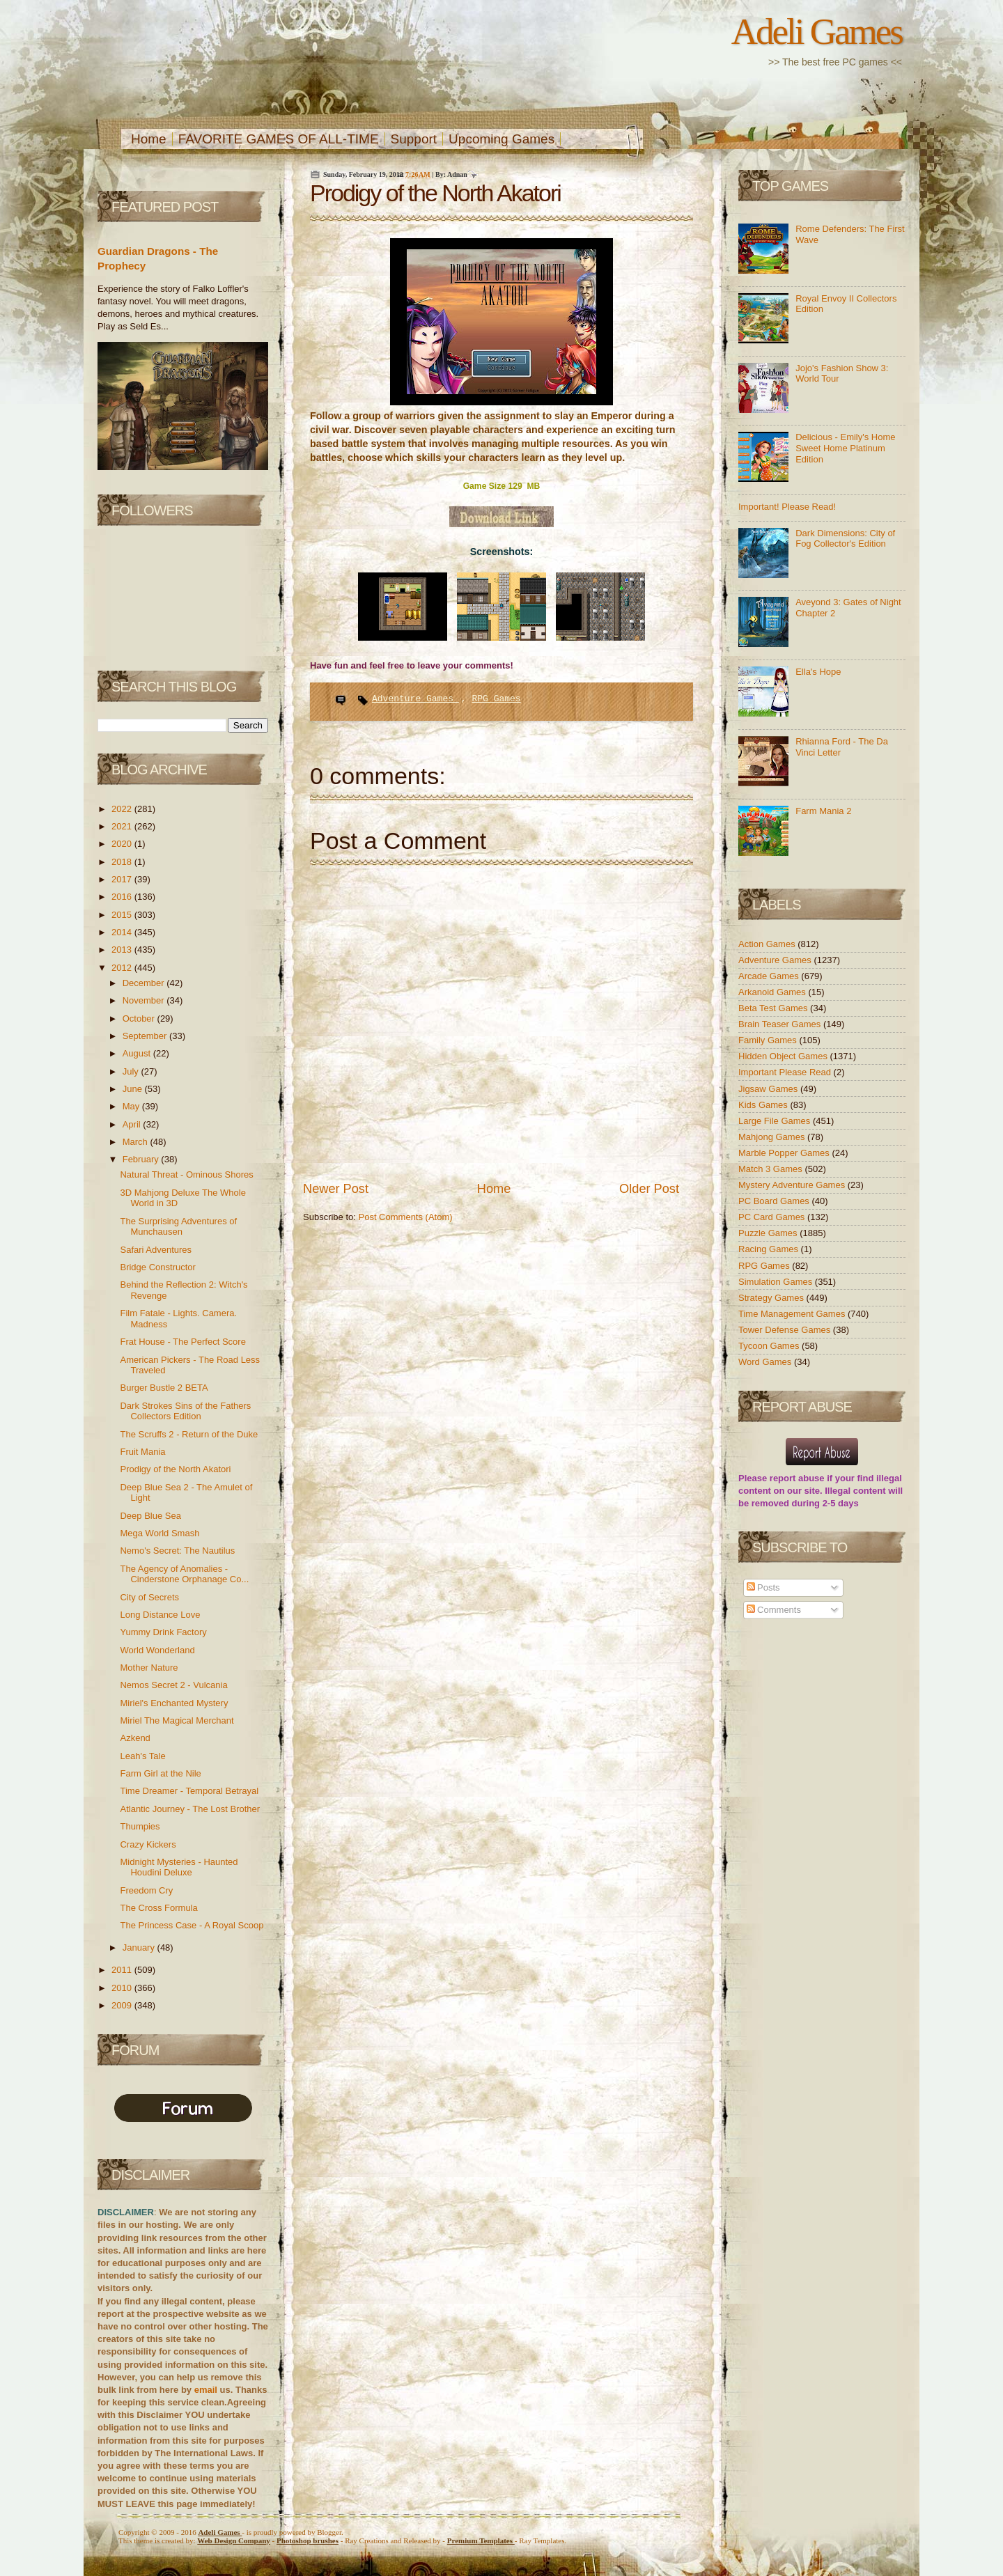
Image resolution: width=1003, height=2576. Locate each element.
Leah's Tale (142, 1756)
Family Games (768, 1040)
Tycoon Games (770, 1346)
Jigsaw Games (769, 1089)
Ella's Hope (818, 671)
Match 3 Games (771, 1169)
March (136, 1142)
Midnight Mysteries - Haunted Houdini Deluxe (179, 1867)
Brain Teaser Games (780, 1024)
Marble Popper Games (785, 1153)
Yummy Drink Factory (163, 1632)
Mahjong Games (772, 1137)
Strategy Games (772, 1298)
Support (414, 139)
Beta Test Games (774, 1008)
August (138, 1053)
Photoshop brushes (308, 2540)
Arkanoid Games (773, 992)
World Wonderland (157, 1650)
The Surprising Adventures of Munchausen (178, 1227)
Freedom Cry (146, 1890)
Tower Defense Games (785, 1330)
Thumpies (140, 1826)
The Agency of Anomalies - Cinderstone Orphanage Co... (184, 1574)
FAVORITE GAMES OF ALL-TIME (278, 139)
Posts (763, 1587)
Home (148, 139)
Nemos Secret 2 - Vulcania (173, 1685)
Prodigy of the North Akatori (175, 1469)
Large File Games (775, 1121)
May (132, 1106)
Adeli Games (816, 31)
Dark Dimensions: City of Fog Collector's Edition (845, 538)
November (145, 1000)
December (145, 983)
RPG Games (496, 699)
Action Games (768, 944)
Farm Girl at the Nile (160, 1773)
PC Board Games (775, 1201)
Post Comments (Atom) (406, 1217)
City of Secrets (149, 1597)
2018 (122, 862)
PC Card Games (772, 1217)
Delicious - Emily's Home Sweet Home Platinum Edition (845, 448)
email (205, 2389)
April (133, 1124)
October (140, 1018)
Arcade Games (769, 976)
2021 (122, 826)
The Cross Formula (158, 1908)
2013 (122, 949)
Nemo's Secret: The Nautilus (177, 1550)
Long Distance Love (160, 1614)
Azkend (135, 1738)
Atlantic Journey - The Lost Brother (190, 1809)
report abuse (797, 1478)
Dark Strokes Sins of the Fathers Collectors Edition (185, 1411)
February (142, 1159)
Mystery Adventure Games (793, 1185)
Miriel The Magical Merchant (176, 1720)
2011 (122, 1970)
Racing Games (769, 1249)
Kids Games (764, 1105)
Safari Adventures (156, 1249)
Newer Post (335, 1189)
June (134, 1089)
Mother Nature (149, 1667)
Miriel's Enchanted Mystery (174, 1703)
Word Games (766, 1362)
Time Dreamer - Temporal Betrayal (189, 1791)
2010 (122, 1988)
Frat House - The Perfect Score (182, 1341)
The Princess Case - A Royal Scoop (191, 1925)
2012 (122, 967)
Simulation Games (776, 1282)
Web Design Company (233, 2540)
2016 (122, 896)
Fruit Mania (142, 1451)
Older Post (649, 1189)
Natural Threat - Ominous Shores (186, 1174)
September (146, 1036)
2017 (122, 879)
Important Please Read (786, 1072)
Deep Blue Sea (150, 1516)
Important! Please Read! (787, 506)
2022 (122, 809)
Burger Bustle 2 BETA (164, 1387)
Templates (481, 2540)
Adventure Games (415, 699)
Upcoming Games (501, 139)
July (132, 1071)
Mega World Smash (159, 1533)
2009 (122, 2005)
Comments (774, 1610)
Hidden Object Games (784, 1056)
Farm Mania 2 (823, 811)
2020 (122, 843)
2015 (122, 915)
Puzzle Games (769, 1233)
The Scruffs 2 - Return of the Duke (189, 1434)
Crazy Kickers (148, 1844)
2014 (122, 932)
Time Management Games (793, 1314)
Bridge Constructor (157, 1267)
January (140, 1947)
